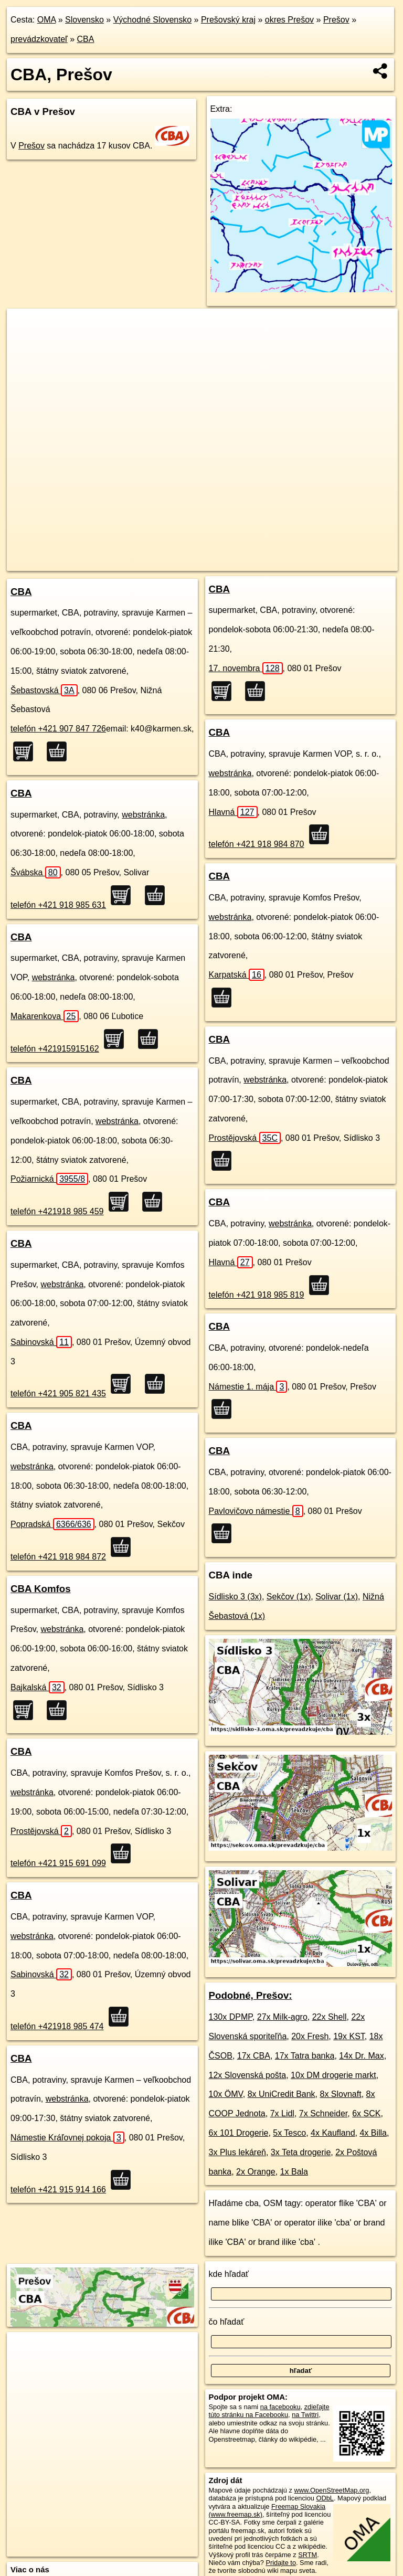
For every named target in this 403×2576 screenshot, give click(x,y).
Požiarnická (49, 1179)
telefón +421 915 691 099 (58, 1863)
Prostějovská (41, 1831)
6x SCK (366, 2113)
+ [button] (25, 326)
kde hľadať (229, 2274)
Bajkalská (37, 1687)
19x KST (349, 2036)
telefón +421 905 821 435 (58, 1393)
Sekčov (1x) (289, 1596)
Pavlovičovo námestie (256, 1511)
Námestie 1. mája (248, 1387)
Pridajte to (281, 2563)
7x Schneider (323, 2113)
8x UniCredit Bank (281, 2094)
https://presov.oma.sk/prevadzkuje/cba (342, 562)
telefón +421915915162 (54, 1048)
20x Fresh (309, 2036)
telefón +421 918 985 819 (256, 1294)
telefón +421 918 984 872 (58, 1556)
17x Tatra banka (305, 2055)
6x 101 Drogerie (239, 2132)
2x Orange (255, 2171)
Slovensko (84, 19)
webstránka (143, 814)
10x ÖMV (226, 2094)
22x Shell (329, 2016)
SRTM (307, 2555)
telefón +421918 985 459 (57, 1211)
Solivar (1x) (336, 1596)
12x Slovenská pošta (248, 2075)
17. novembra (246, 668)
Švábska (35, 872)
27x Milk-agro (282, 2016)
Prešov (336, 19)
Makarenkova (44, 1016)
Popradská (52, 1524)
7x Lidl (282, 2113)
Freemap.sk (255, 562)
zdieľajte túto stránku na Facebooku (269, 2411)
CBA (85, 39)
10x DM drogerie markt (333, 2075)
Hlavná (233, 812)
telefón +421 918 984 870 (256, 844)
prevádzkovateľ (39, 39)
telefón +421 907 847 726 (58, 728)
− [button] (25, 343)
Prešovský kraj (228, 19)
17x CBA (253, 2055)
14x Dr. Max (361, 2055)
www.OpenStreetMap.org (331, 2490)
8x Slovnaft (341, 2094)
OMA (46, 19)
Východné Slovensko (152, 19)
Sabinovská (41, 1342)
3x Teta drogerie (301, 2152)
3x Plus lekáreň (237, 2152)
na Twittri (305, 2415)
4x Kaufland (333, 2132)
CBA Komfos (40, 1588)
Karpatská (236, 975)
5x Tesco (289, 2132)
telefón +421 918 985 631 (58, 904)
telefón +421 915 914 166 (58, 2189)
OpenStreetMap (201, 562)
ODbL (324, 2498)
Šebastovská (44, 690)
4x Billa (373, 2132)
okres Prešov (289, 19)
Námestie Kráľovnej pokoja (67, 2138)
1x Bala (294, 2171)
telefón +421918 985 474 (57, 2026)
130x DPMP (230, 2016)
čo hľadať (227, 2321)
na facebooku (280, 2407)
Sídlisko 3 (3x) (235, 1596)
